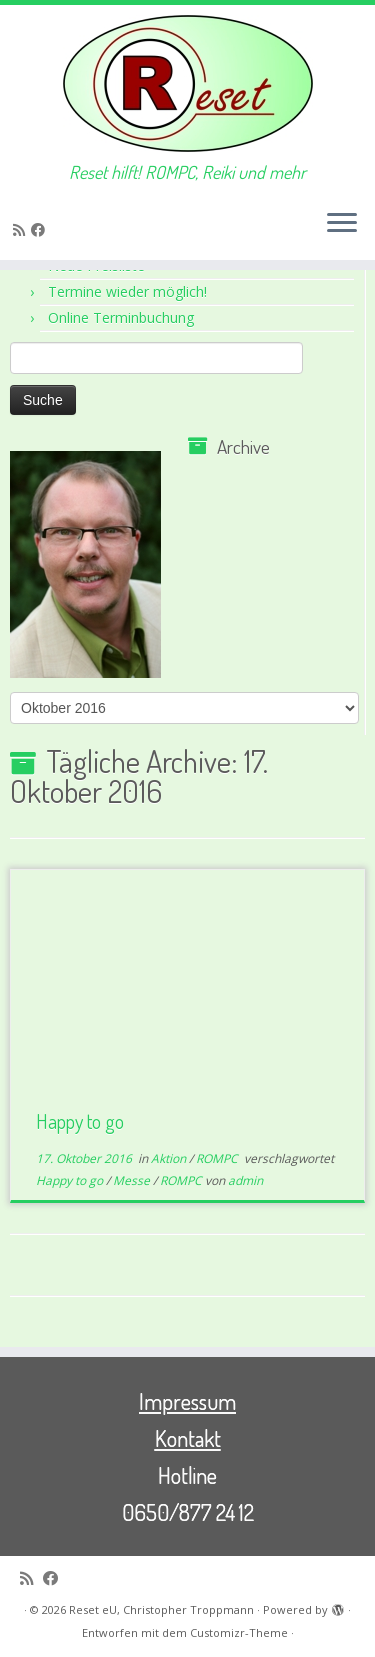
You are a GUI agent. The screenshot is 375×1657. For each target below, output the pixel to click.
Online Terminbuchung (121, 317)
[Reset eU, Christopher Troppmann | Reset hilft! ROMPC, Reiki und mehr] (187, 83)
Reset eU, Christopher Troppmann (161, 1609)
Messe (133, 1180)
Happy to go (80, 1121)
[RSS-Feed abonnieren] (22, 229)
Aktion (170, 1158)
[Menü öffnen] (342, 224)
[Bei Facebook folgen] (41, 229)
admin (245, 1180)
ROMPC (218, 1158)
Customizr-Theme (239, 1632)
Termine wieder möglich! (127, 291)
